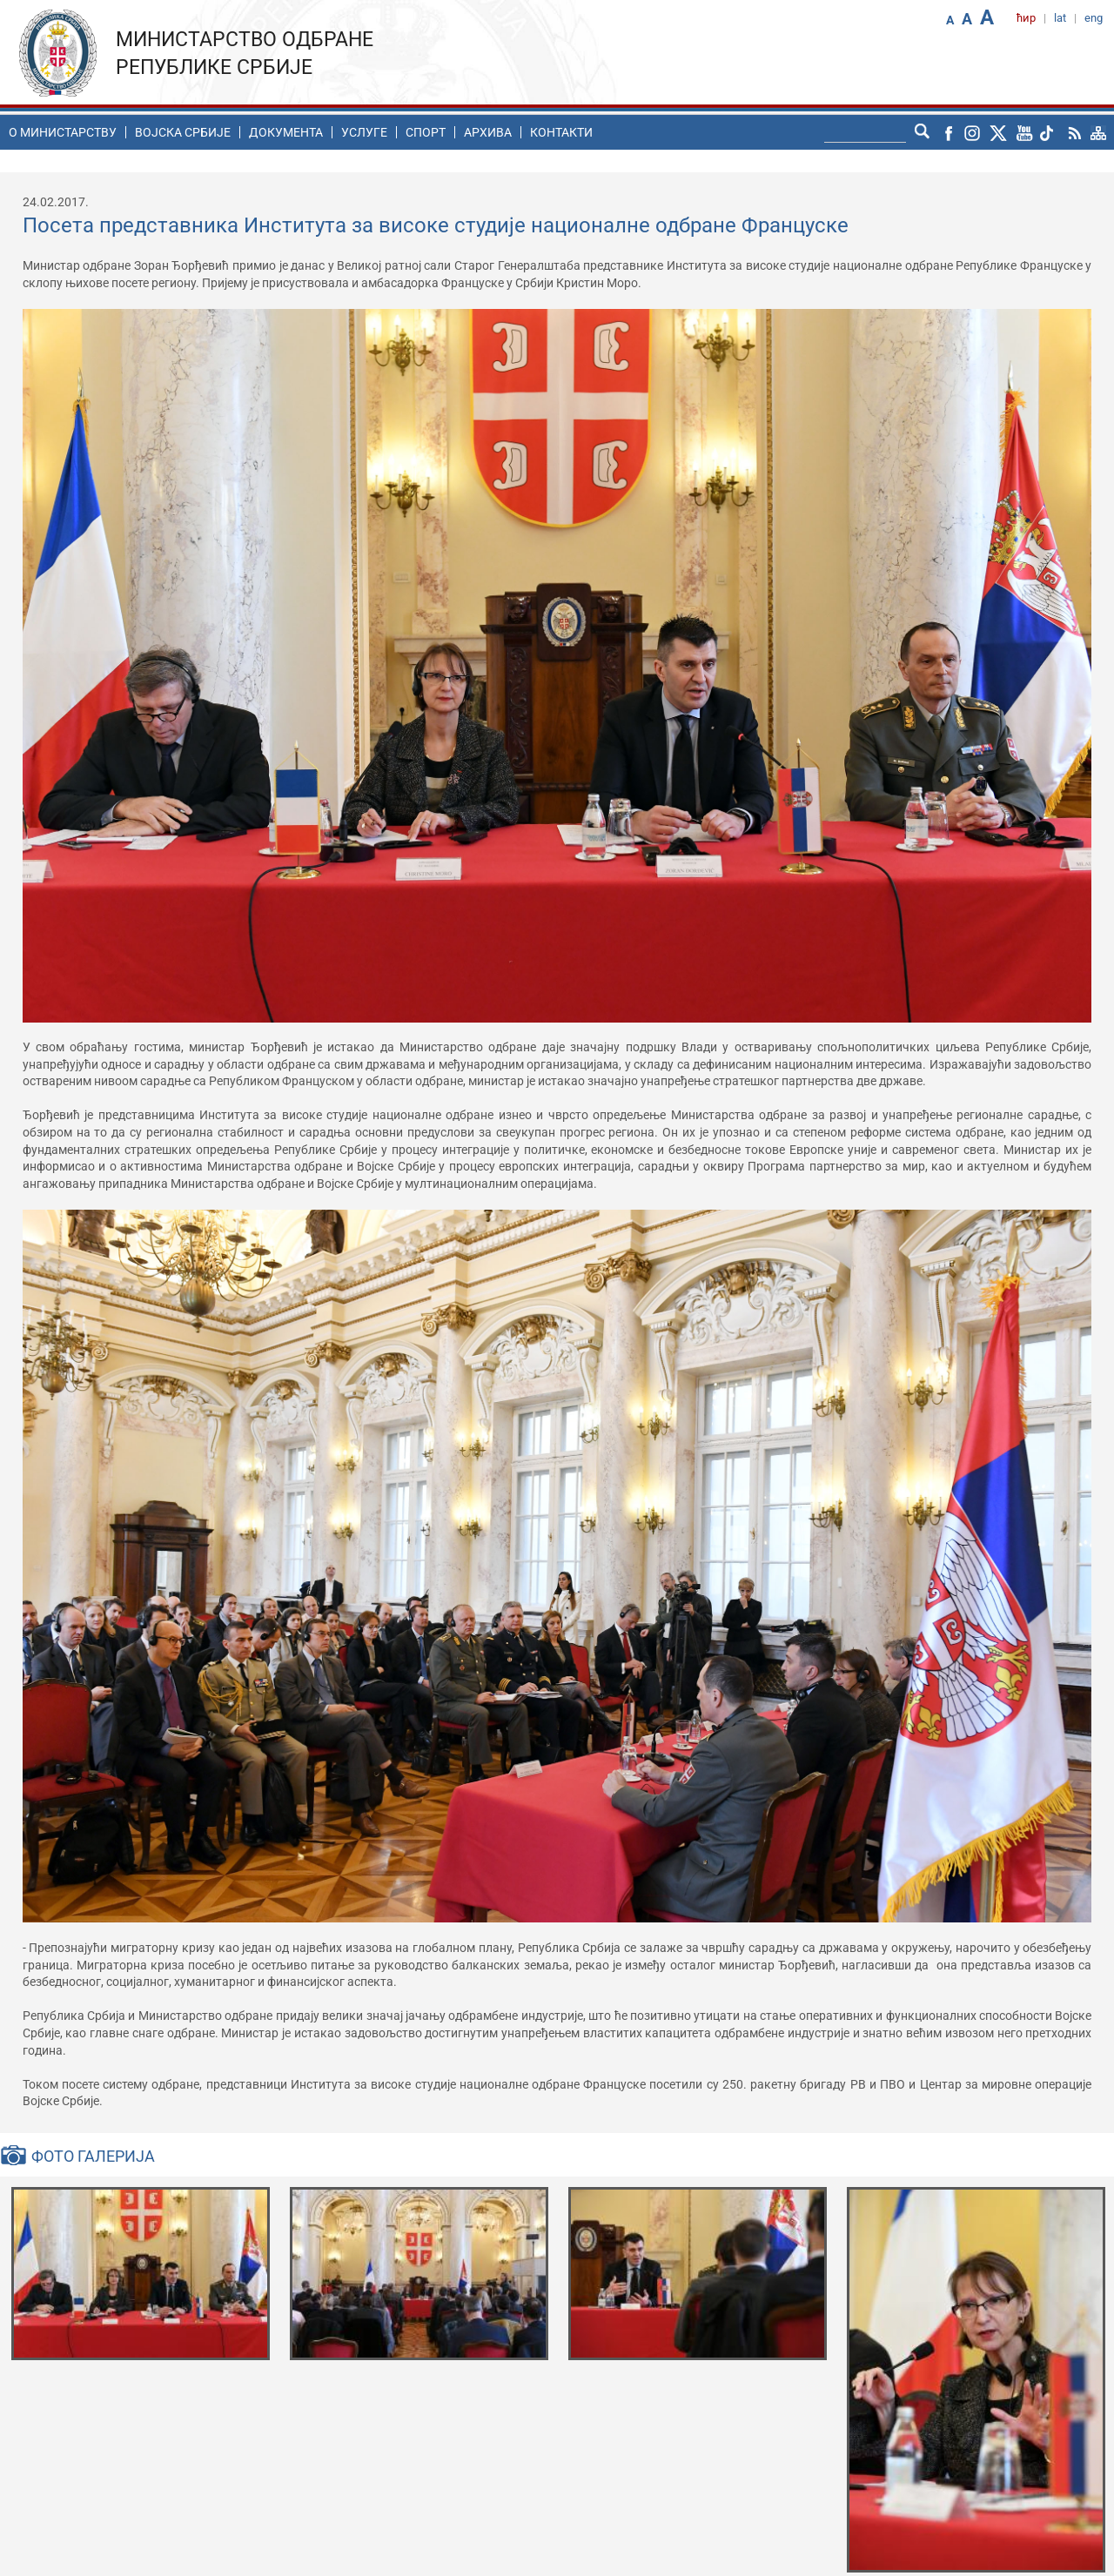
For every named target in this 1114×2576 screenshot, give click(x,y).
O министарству (63, 132)
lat (1060, 17)
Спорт (426, 132)
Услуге (364, 132)
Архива (488, 132)
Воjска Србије (183, 132)
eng (1093, 17)
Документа (286, 132)
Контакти (561, 132)
